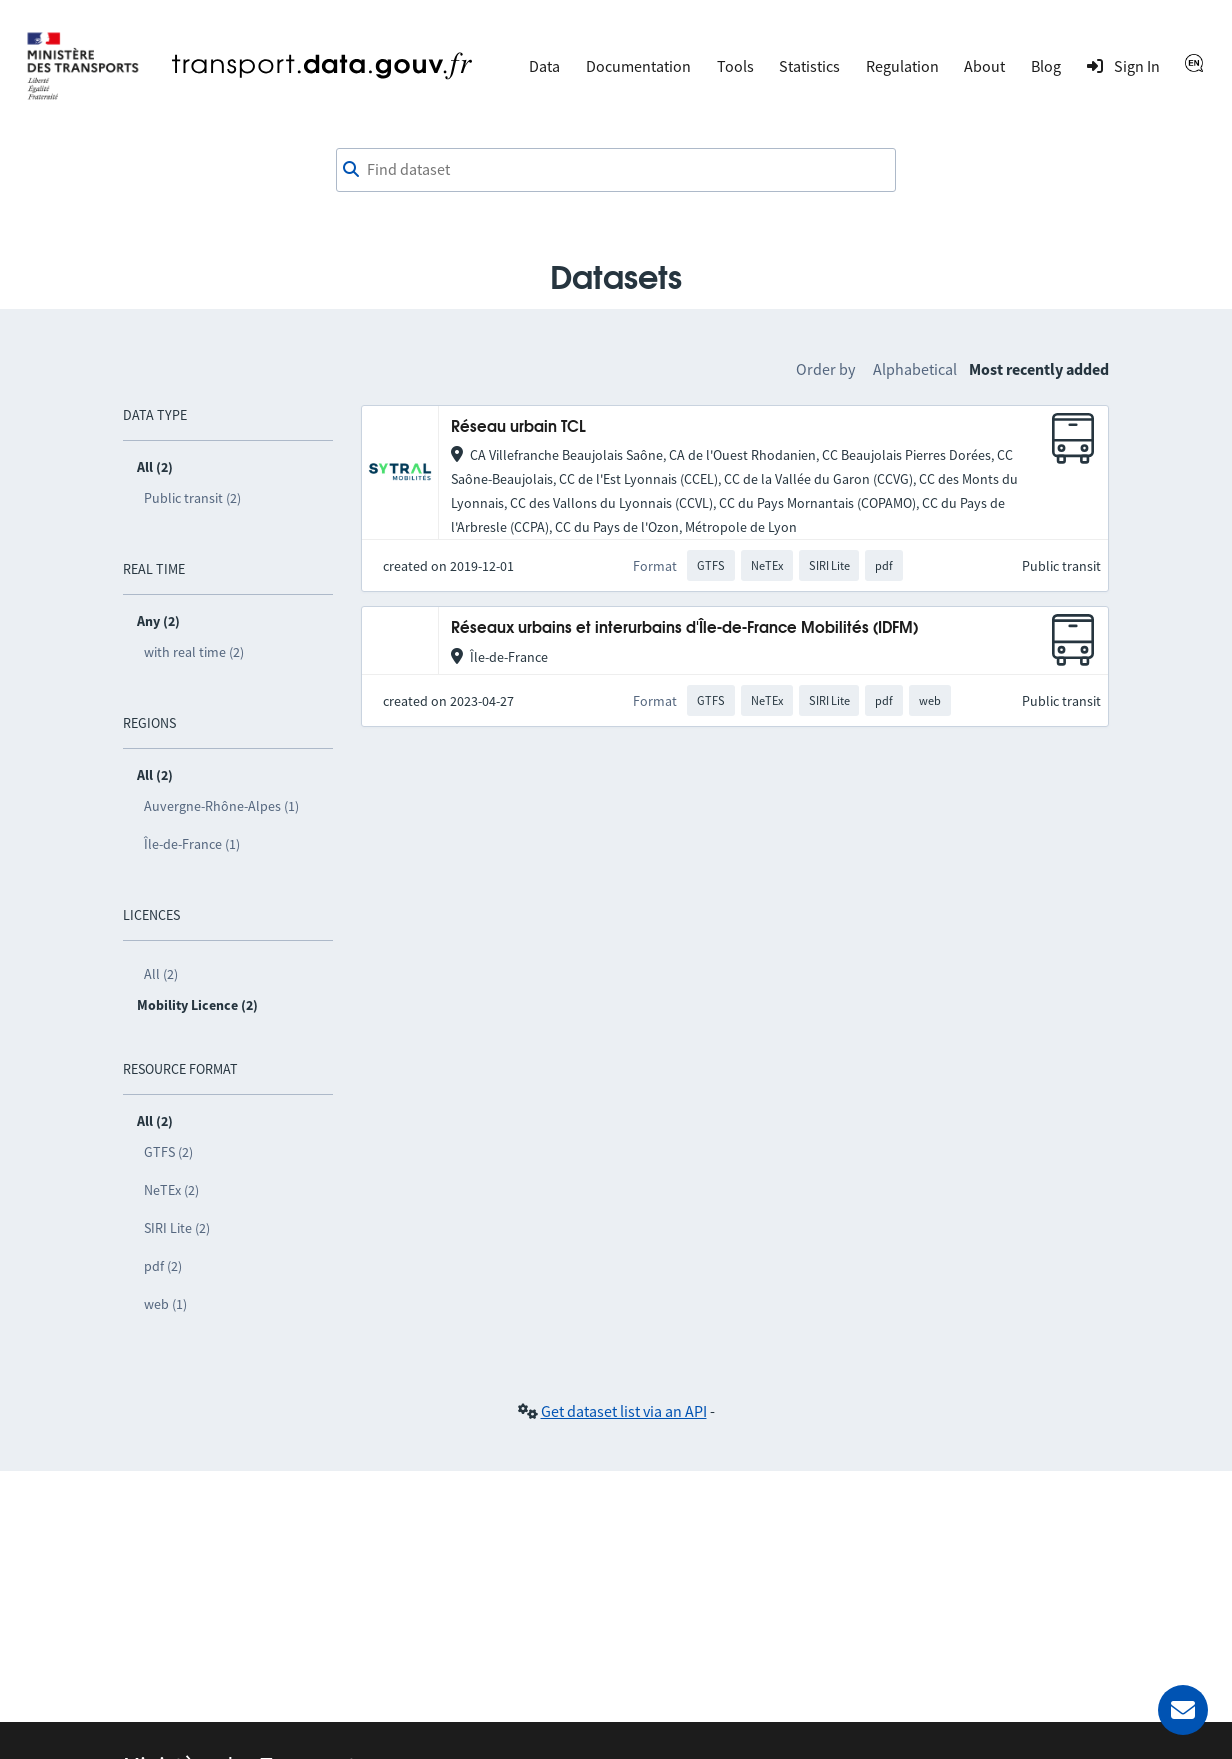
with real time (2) (194, 652)
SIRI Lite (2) (177, 1228)
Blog (1046, 66)
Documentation (638, 66)
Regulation (902, 66)
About (984, 66)
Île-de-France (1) (192, 844)
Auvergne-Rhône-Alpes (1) (221, 806)
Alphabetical (915, 369)
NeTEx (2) (171, 1190)
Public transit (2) (192, 498)
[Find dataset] (616, 170)
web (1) (165, 1304)
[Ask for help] (1183, 1710)
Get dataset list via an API (624, 1411)
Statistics (809, 66)
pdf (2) (163, 1266)
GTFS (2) (168, 1152)
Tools (735, 66)
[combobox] (616, 170)
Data (544, 66)
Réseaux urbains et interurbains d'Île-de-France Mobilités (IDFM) (684, 628)
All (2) (161, 974)
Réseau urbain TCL (518, 427)
